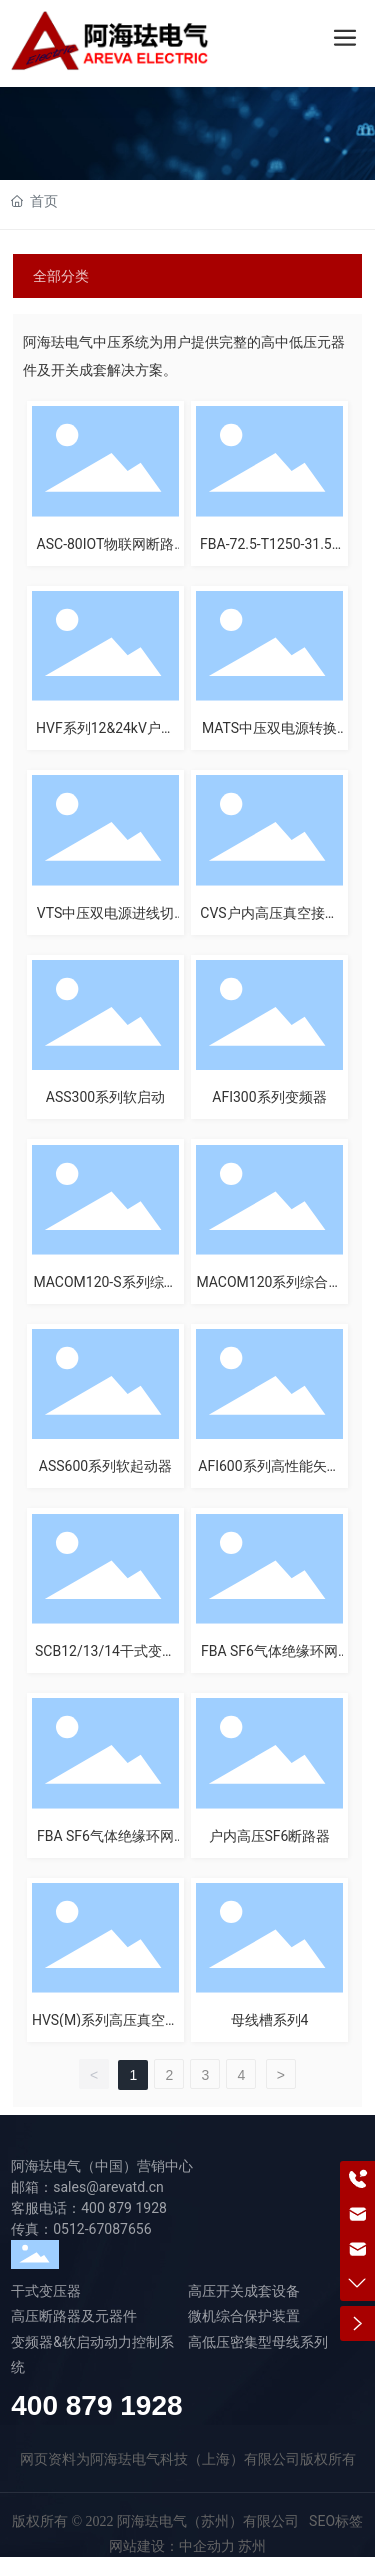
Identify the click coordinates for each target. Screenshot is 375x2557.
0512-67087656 (102, 2229)
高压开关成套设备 (244, 2291)
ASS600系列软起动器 (105, 1466)
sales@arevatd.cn (108, 2187)
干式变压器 (46, 2291)
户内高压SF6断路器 (270, 1836)
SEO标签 (336, 2521)
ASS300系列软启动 (105, 1097)
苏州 (252, 2546)
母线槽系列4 (270, 2020)
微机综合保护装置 (244, 2316)
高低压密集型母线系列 (258, 2342)
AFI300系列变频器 (269, 1097)
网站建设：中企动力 (172, 2546)
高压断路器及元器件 (74, 2316)
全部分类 (61, 276)
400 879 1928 (124, 2208)
